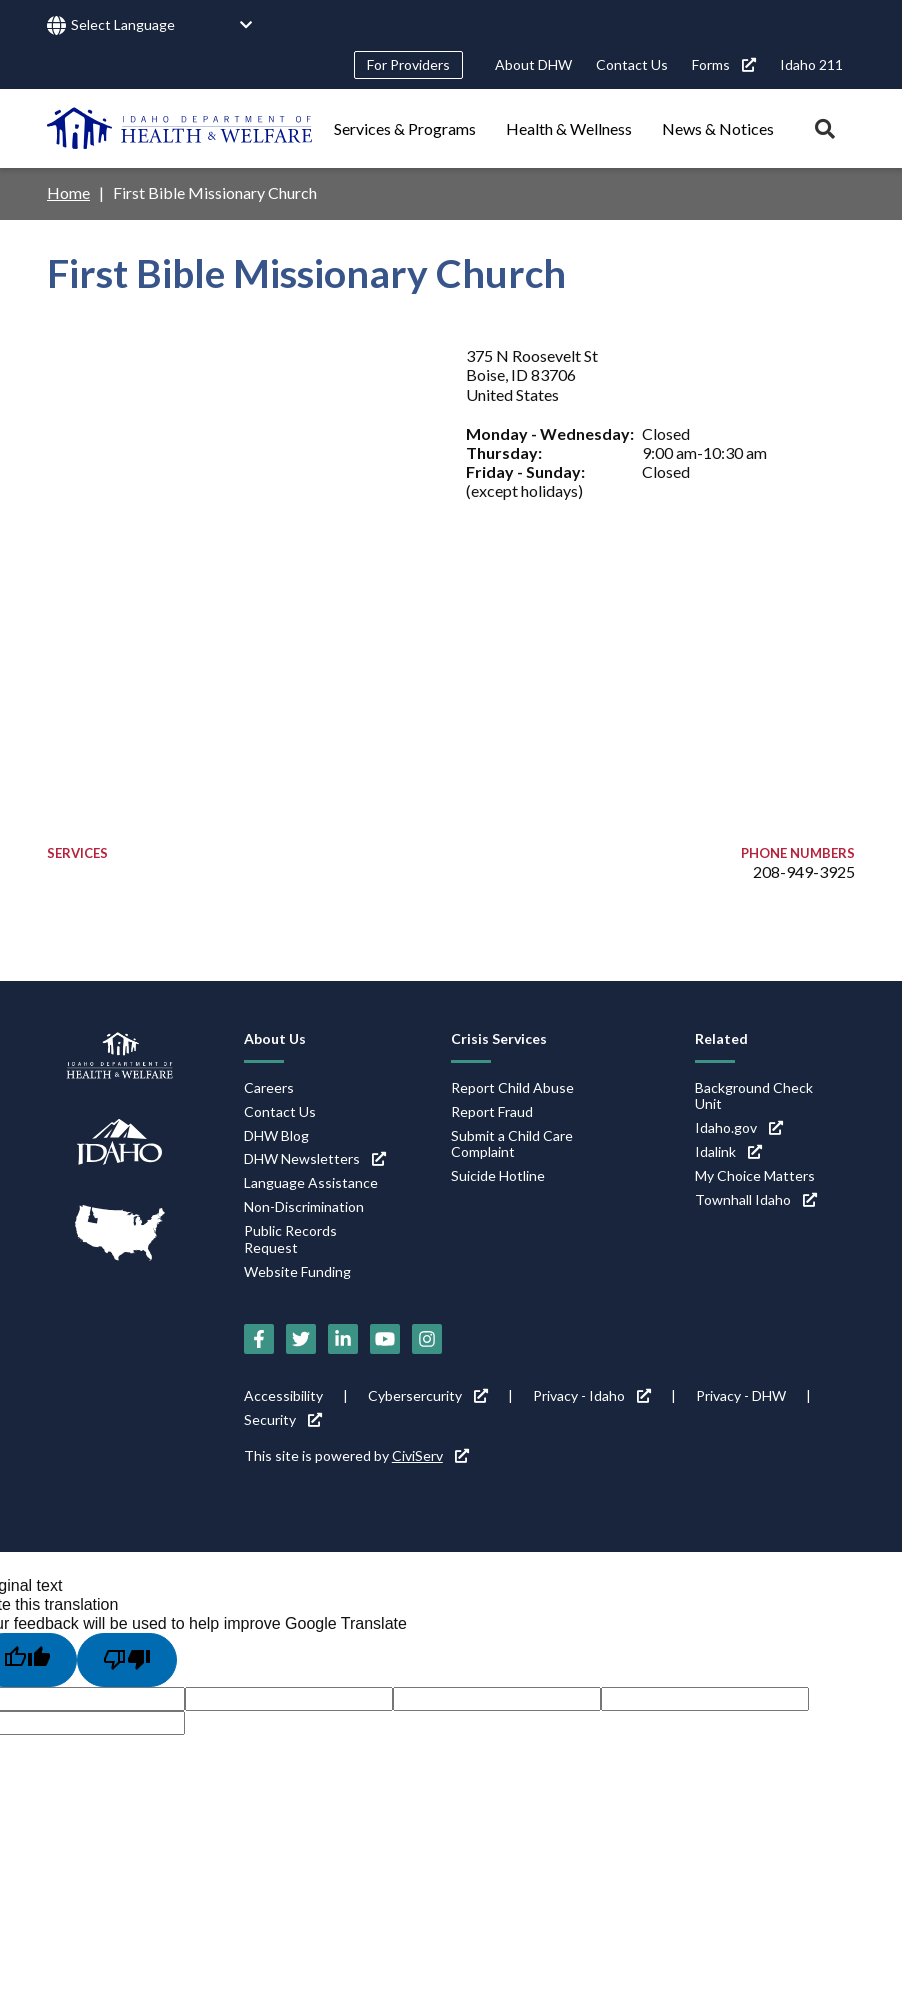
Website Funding (297, 1271)
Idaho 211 (811, 64)
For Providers (408, 64)
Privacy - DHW (741, 1395)
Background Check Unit (754, 1096)
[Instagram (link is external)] (427, 1339)
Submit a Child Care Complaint (512, 1144)
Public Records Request (290, 1239)
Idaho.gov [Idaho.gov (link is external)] (739, 1127)
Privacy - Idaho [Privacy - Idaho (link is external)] (592, 1395)
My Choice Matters (755, 1175)
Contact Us (632, 64)
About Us (275, 1038)
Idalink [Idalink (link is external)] (728, 1151)
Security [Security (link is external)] (283, 1419)
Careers (269, 1087)
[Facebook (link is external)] (259, 1339)
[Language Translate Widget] (162, 25)
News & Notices (718, 128)
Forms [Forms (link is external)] (724, 64)
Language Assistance (311, 1182)
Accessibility (283, 1395)
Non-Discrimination (304, 1206)
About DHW (533, 64)
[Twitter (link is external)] (301, 1339)
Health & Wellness (569, 128)
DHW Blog (276, 1135)
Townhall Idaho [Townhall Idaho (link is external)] (756, 1199)
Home (68, 192)
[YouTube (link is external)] (385, 1339)
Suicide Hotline (498, 1175)
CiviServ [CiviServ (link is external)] (430, 1455)
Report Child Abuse (512, 1087)
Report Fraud (492, 1111)
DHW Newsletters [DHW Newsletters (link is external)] (315, 1158)
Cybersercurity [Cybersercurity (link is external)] (428, 1395)
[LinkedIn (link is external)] (343, 1339)
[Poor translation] (127, 1660)
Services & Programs (405, 128)
